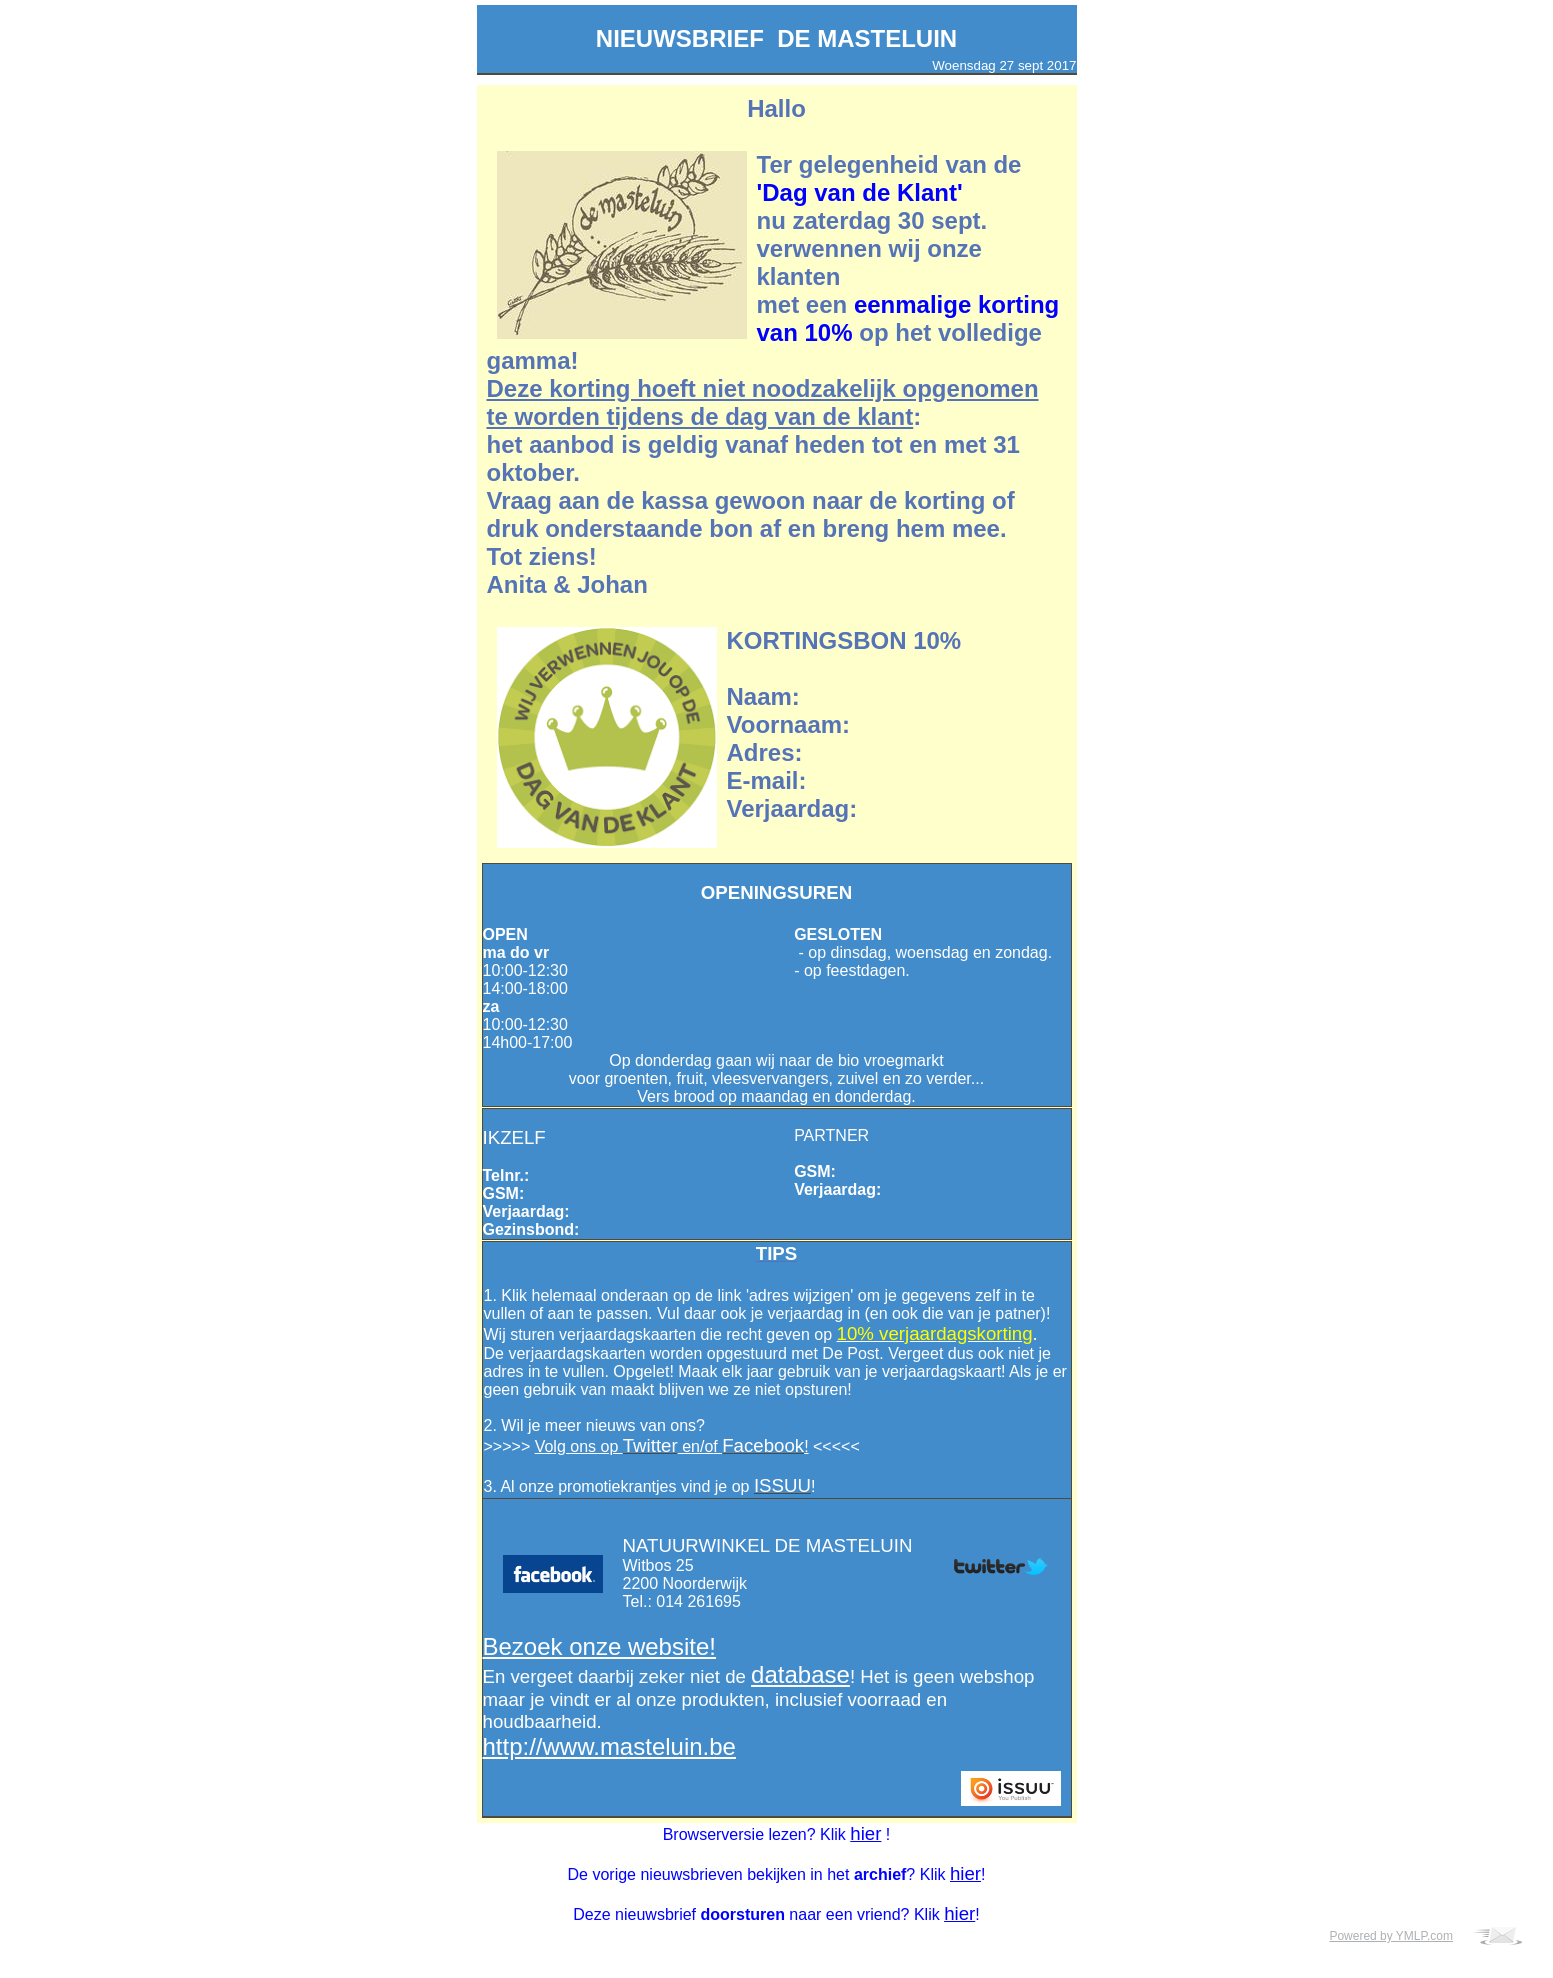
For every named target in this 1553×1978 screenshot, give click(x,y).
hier (865, 1833)
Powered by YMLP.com (1391, 1936)
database (800, 1674)
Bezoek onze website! (599, 1646)
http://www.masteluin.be (609, 1746)
